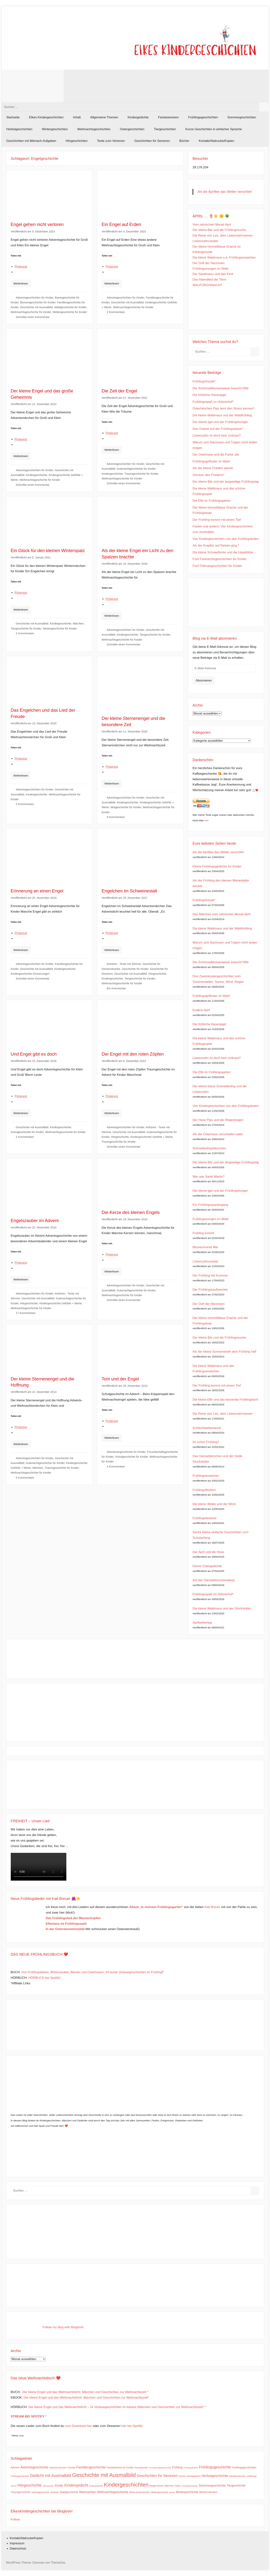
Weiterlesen (21, 283)
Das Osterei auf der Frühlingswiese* (218, 429)
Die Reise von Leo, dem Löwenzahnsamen (223, 235)
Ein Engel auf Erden (121, 224)
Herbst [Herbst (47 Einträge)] (182, 2476)
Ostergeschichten (132, 129)
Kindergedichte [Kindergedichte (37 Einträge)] (96, 2486)
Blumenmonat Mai (205, 1247)
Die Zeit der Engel (119, 390)
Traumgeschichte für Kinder (141, 473)
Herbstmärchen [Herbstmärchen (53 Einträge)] (237, 2476)
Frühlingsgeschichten (203, 117)
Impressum (17, 2543)
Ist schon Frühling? (206, 1442)
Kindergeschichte (36, 474)
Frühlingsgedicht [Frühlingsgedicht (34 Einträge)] (190, 2468)
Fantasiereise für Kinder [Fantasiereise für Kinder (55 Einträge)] (120, 2467)
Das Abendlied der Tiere (209, 279)
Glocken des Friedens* (208, 475)
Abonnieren (204, 680)
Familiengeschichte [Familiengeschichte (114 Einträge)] (90, 2467)
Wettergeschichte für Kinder (70, 312)
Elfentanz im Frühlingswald (66, 1923)
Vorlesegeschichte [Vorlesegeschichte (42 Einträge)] (40, 2492)
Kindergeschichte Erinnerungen (30, 973)
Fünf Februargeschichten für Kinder (217, 566)
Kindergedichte (137, 117)
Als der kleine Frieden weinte (213, 468)
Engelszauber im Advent (35, 1220)
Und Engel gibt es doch (34, 1054)
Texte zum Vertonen (111, 141)
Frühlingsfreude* (204, 381)
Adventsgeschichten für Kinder (34, 297)
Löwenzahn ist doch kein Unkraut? (217, 435)
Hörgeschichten (76, 141)
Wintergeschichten (55, 129)
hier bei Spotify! (132, 2426)
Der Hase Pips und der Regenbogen (218, 1120)
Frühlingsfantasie (204, 1518)
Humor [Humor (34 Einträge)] (14, 2486)
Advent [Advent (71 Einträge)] (15, 2467)
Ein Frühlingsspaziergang (210, 1205)
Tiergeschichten (165, 129)
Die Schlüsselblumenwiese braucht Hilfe (221, 388)
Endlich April (201, 1010)
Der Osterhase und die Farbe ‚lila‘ (216, 454)
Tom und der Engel (120, 1378)
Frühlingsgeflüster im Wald (211, 461)
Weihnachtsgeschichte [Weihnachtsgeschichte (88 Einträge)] (112, 2492)
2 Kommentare (116, 312)
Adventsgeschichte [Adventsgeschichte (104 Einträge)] (34, 2467)
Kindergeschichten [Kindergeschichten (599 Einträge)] (126, 2485)
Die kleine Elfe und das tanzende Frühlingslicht (225, 1399)
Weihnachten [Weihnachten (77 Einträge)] (87, 2492)
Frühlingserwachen (206, 1475)
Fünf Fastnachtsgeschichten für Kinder (219, 559)
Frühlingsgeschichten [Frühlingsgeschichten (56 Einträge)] (244, 2467)
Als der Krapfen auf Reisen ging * (216, 545)
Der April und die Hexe (208, 1552)
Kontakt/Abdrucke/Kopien (216, 141)
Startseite (13, 117)
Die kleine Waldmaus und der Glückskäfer (222, 1608)
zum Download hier (78, 2426)
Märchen (78, 623)
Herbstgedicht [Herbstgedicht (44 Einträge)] (194, 2476)
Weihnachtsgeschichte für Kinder (31, 312)
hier (206, 820)
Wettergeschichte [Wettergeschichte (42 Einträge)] (159, 2492)
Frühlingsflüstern (204, 1490)
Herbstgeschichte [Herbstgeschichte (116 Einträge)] (214, 2476)
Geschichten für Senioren (152, 141)
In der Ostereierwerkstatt (64, 1929)
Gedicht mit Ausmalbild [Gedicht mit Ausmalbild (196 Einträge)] (50, 2475)
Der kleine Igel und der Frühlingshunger (220, 422)
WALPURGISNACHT (207, 285)
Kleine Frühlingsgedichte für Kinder (217, 866)
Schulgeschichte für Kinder (27, 1132)
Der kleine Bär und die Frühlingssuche (219, 230)
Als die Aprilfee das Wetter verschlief (225, 192)
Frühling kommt (203, 1233)
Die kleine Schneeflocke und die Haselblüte (223, 552)
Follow (15, 2519)
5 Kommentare (25, 1477)
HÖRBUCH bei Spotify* (44, 1978)
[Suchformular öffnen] (33, 86)
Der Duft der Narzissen (209, 263)
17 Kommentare (26, 1312)
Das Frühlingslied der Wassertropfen (73, 1918)
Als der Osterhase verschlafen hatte (218, 1134)
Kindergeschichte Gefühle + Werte (151, 1136)
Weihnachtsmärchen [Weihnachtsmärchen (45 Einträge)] (139, 2492)
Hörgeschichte (157, 973)
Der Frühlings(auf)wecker (210, 1289)
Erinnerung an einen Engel (37, 890)
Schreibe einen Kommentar (32, 317)
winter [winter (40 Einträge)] (172, 2492)
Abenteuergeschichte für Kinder (126, 1451)
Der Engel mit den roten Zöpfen (133, 1054)
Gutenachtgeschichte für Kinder (136, 468)
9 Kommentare (116, 817)
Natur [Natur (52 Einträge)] (178, 2485)
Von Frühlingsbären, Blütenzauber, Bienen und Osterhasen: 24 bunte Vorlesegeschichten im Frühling (91, 1972)
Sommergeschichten (241, 117)
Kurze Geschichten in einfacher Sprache (213, 129)
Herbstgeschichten (19, 129)
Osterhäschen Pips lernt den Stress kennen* (224, 408)
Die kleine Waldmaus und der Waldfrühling (222, 415)
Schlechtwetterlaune (207, 1428)
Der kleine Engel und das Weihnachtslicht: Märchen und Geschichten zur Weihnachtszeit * (84, 2392)
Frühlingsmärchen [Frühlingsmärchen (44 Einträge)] (20, 2476)
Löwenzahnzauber (205, 241)
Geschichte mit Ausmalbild (36, 307)
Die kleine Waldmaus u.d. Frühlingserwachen (224, 257)
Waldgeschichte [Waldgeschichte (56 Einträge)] (69, 2492)
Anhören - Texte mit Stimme (124, 963)
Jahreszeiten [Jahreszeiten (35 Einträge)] (48, 2486)
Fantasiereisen (168, 117)
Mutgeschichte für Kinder (125, 807)
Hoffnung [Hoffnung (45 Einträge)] (251, 2476)
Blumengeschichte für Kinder (37, 302)
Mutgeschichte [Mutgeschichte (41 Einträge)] (157, 2486)
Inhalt (77, 117)
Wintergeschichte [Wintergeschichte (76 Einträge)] (187, 2492)
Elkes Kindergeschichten (46, 117)
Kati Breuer (212, 1907)
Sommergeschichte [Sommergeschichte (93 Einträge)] (212, 2485)
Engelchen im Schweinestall (129, 890)
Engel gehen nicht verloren (37, 224)
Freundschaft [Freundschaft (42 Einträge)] (141, 2467)
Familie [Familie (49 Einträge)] (71, 2467)
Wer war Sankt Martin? (209, 1176)
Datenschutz (18, 2548)
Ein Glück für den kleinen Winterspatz (48, 550)
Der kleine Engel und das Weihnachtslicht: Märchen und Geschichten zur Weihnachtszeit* (86, 2397)
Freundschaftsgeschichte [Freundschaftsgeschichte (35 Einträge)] (159, 2468)
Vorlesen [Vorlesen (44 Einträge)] (54, 2492)
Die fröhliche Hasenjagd (209, 395)
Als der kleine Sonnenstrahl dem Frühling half (224, 1351)
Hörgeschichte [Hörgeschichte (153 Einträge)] (29, 2485)
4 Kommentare (116, 1466)
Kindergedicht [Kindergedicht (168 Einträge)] (76, 2485)
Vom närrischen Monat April (212, 224)
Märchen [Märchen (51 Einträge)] (169, 2485)
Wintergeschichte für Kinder (60, 628)
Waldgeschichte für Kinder (70, 307)
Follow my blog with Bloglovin (63, 2327)
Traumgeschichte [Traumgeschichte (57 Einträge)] (21, 2492)
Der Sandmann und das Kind (213, 274)
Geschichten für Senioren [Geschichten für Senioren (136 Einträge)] (157, 2476)
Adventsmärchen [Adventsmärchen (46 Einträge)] (58, 2467)
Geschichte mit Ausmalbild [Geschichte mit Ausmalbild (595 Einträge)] (104, 2475)
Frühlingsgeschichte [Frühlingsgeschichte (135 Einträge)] (215, 2467)
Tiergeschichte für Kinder (26, 628)
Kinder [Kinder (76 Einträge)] (59, 2485)
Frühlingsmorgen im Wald (210, 268)
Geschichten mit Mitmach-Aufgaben (31, 141)
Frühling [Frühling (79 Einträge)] (177, 2467)
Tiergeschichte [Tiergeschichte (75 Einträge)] (236, 2485)
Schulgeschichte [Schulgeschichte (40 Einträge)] (190, 2486)
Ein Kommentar (116, 988)
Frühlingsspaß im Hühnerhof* (213, 402)
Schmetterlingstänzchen (209, 1148)
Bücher (184, 141)
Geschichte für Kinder (135, 968)
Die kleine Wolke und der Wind (214, 1504)
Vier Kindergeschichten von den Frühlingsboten (226, 539)
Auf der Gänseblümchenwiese (214, 1580)
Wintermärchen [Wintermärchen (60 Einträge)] (208, 2492)
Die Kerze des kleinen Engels (131, 1212)
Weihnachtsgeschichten (93, 129)
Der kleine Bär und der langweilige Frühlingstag (226, 481)
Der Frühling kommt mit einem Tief (217, 519)
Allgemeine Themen (104, 117)
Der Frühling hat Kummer (210, 1275)
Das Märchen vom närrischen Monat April (221, 914)
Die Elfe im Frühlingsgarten (212, 500)
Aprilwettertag (202, 1622)
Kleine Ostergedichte (207, 1566)
